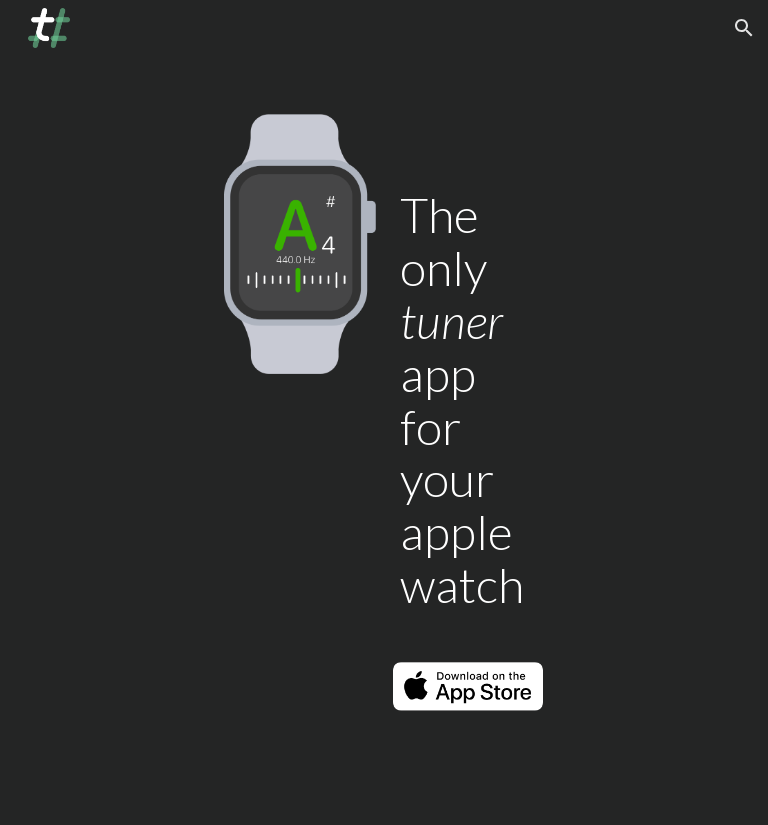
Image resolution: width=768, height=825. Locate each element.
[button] (744, 28)
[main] (467, 388)
